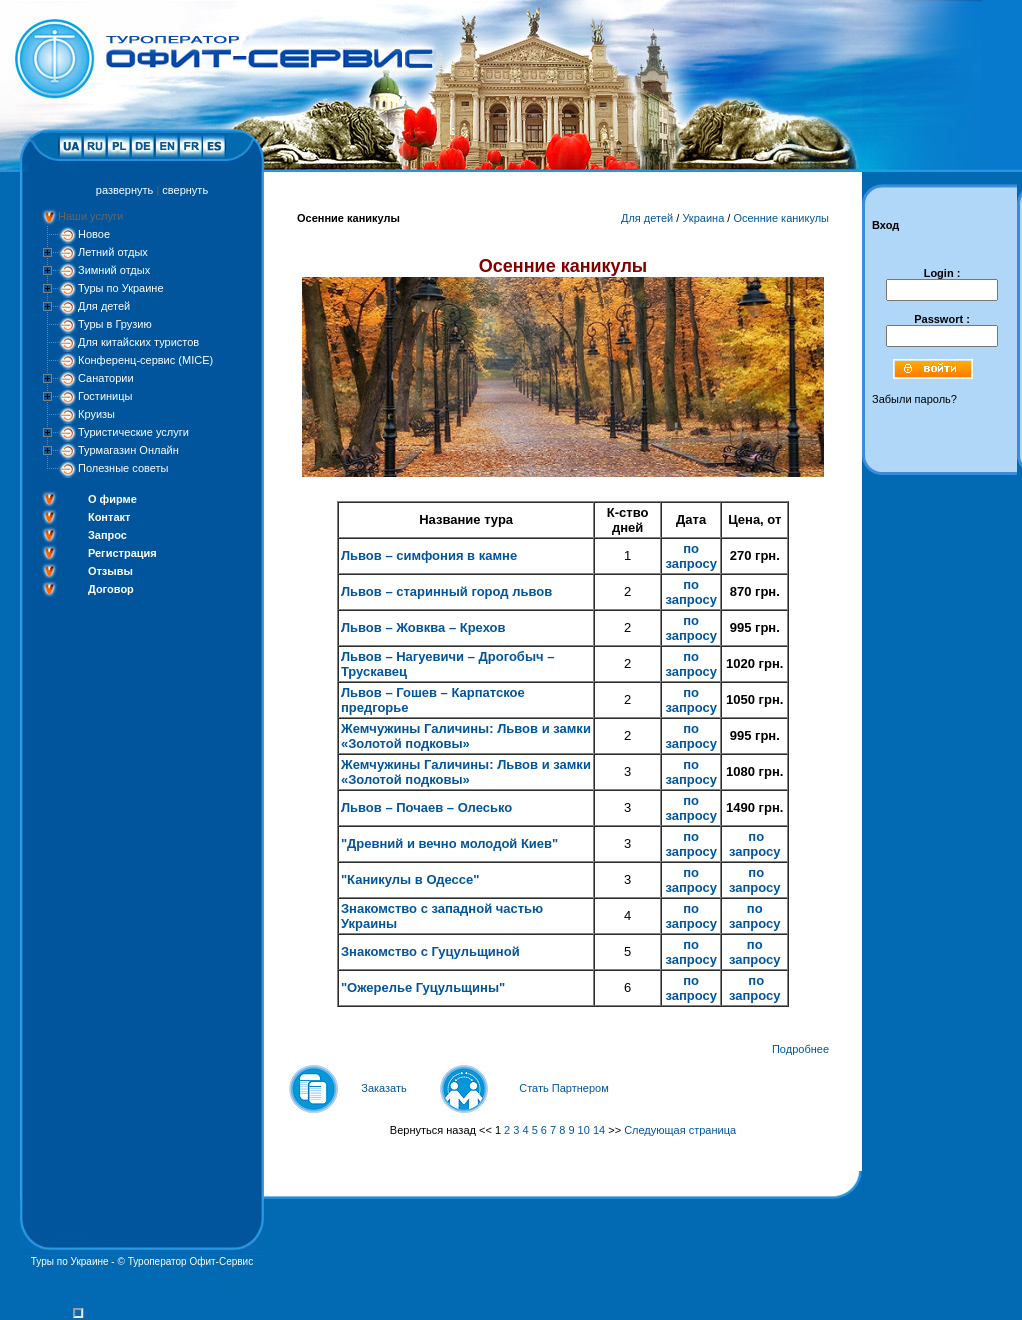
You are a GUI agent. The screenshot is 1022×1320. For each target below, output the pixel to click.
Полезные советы (123, 468)
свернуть (185, 190)
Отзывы (110, 571)
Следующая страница (680, 1130)
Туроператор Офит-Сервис (191, 1261)
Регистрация (122, 553)
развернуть (124, 190)
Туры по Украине (121, 288)
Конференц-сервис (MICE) (145, 360)
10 (584, 1130)
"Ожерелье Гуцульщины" (423, 987)
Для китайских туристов (138, 342)
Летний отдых (113, 252)
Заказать (384, 1088)
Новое (94, 234)
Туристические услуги (133, 432)
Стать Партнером (564, 1088)
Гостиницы (105, 396)
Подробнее (800, 1049)
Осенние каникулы (781, 218)
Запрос (107, 535)
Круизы (96, 414)
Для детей (104, 306)
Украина (703, 218)
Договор (111, 589)
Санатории (106, 378)
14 (599, 1130)
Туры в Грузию (115, 324)
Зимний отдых (114, 270)
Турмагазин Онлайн (128, 450)
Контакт (109, 517)
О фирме (112, 499)
